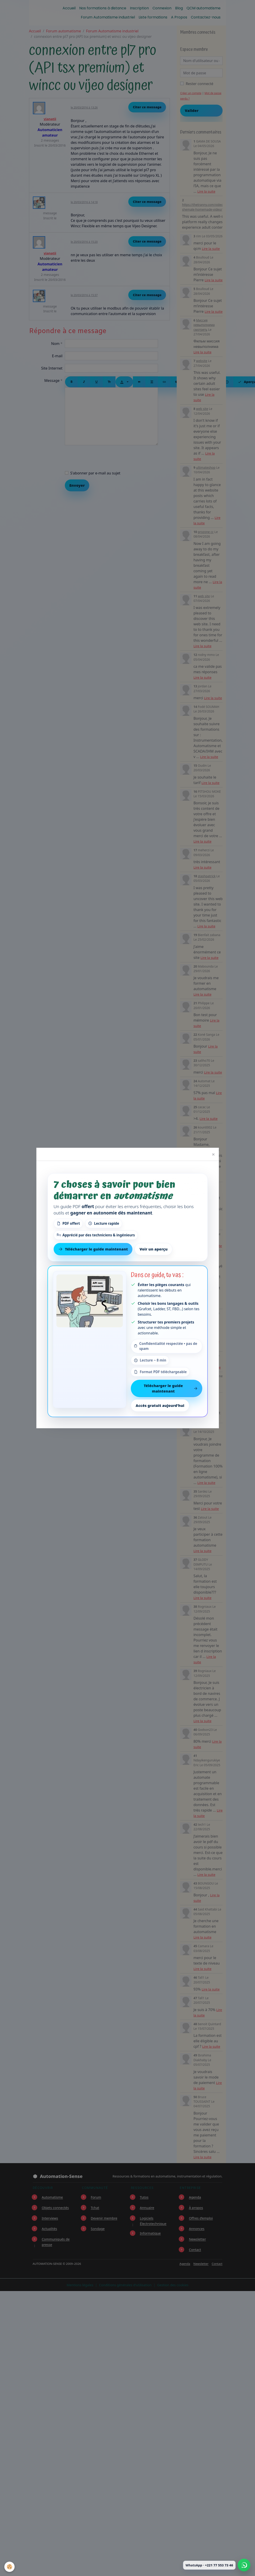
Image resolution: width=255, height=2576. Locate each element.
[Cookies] (10, 2566)
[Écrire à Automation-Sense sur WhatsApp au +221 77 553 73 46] (244, 2565)
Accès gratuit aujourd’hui (160, 1405)
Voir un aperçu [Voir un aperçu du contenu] (153, 1249)
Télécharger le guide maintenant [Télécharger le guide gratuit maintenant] (93, 1249)
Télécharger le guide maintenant (171, 1388)
